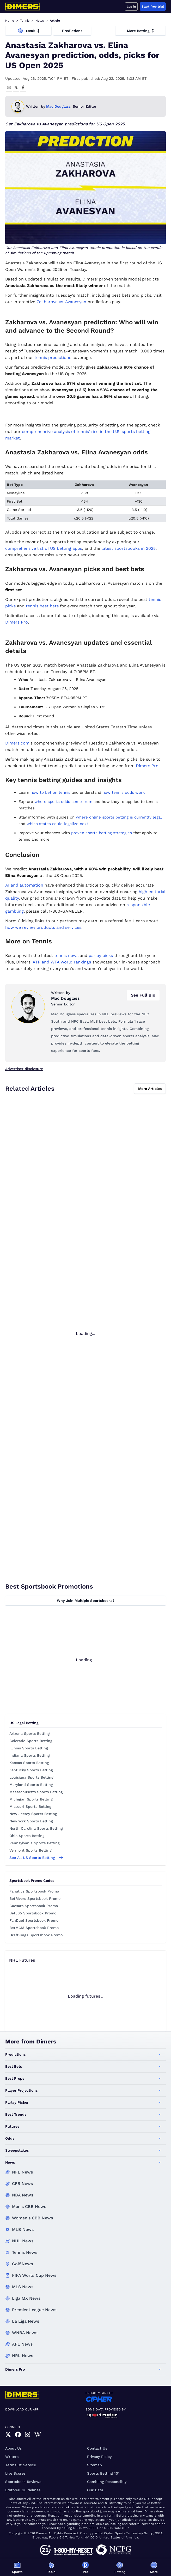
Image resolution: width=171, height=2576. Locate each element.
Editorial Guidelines (22, 2490)
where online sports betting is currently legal (119, 817)
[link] (8, 2434)
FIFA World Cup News (34, 2275)
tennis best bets (42, 605)
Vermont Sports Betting (30, 1850)
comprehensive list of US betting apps (43, 548)
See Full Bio (143, 995)
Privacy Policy (99, 2457)
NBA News (22, 2195)
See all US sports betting (36, 1857)
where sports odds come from (63, 801)
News (39, 20)
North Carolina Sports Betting (36, 1828)
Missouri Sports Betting (30, 1806)
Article (55, 20)
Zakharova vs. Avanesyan (61, 301)
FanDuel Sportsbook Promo (33, 1920)
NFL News (22, 2172)
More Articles (150, 1088)
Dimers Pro (16, 622)
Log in (131, 6)
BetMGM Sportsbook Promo (34, 1928)
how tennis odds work (123, 792)
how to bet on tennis (50, 792)
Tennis (24, 20)
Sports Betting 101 (103, 2473)
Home (9, 20)
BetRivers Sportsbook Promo (34, 1898)
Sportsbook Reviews (23, 2482)
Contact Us (97, 2448)
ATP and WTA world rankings (62, 962)
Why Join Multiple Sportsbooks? (85, 1600)
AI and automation (24, 885)
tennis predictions (52, 357)
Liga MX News (26, 2298)
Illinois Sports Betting (28, 1748)
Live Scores (15, 2473)
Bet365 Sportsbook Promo (32, 1913)
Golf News (22, 2263)
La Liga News (25, 2321)
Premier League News (34, 2309)
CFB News (22, 2183)
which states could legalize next (57, 823)
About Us (13, 2448)
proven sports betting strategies (101, 833)
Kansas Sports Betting (29, 1763)
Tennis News (24, 2252)
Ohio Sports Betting (27, 1836)
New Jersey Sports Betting (33, 1814)
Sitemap (94, 2465)
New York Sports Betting (31, 1821)
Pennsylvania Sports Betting (34, 1843)
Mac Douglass (58, 106)
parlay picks (101, 955)
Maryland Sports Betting (31, 1785)
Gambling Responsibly (106, 2482)
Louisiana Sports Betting (31, 1777)
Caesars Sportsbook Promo (33, 1906)
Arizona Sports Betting (29, 1733)
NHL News (22, 2240)
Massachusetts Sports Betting (36, 1792)
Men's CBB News (29, 2206)
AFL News (22, 2344)
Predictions (72, 31)
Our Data (95, 2490)
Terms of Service (20, 2465)
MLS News (22, 2286)
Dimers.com (17, 743)
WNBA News (24, 2332)
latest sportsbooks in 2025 (128, 548)
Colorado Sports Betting (30, 1741)
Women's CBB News (32, 2217)
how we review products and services (43, 927)
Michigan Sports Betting (31, 1799)
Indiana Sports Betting (29, 1755)
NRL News (22, 2355)
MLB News (23, 2229)
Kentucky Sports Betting (31, 1770)
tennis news (66, 955)
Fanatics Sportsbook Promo (34, 1891)
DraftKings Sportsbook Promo (36, 1935)
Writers (12, 2457)
